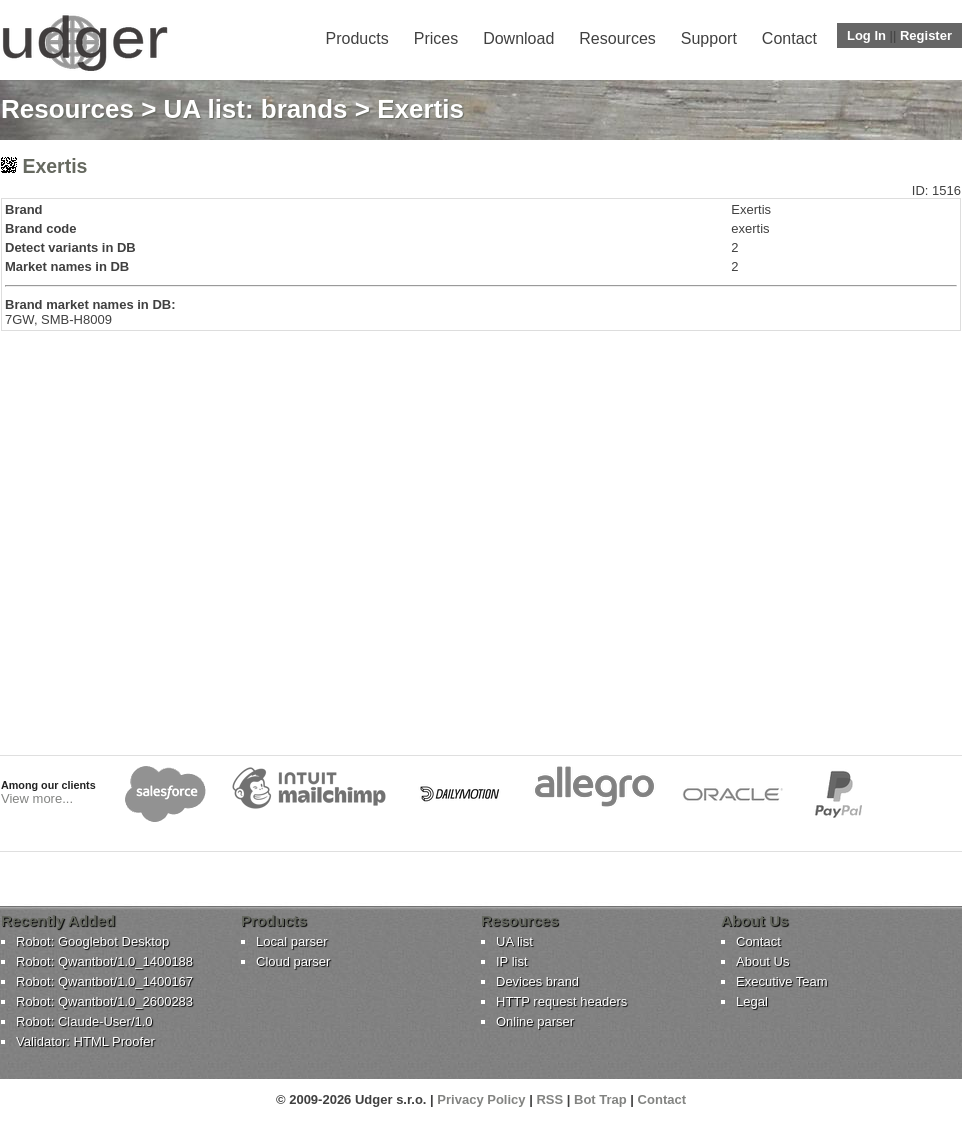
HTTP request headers (561, 1001)
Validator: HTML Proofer (85, 1041)
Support (709, 38)
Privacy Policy (481, 1099)
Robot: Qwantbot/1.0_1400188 (104, 961)
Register (926, 35)
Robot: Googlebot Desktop (92, 941)
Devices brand (537, 981)
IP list (512, 961)
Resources (617, 38)
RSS (549, 1099)
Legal (752, 1001)
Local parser (292, 941)
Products (357, 38)
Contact (789, 38)
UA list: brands (256, 109)
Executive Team (782, 981)
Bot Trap (600, 1099)
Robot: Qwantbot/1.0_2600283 (104, 1001)
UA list (514, 941)
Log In (866, 35)
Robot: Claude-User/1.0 (84, 1021)
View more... (37, 798)
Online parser (535, 1021)
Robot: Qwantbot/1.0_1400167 (104, 981)
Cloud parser (293, 961)
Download (518, 38)
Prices (436, 38)
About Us (762, 961)
